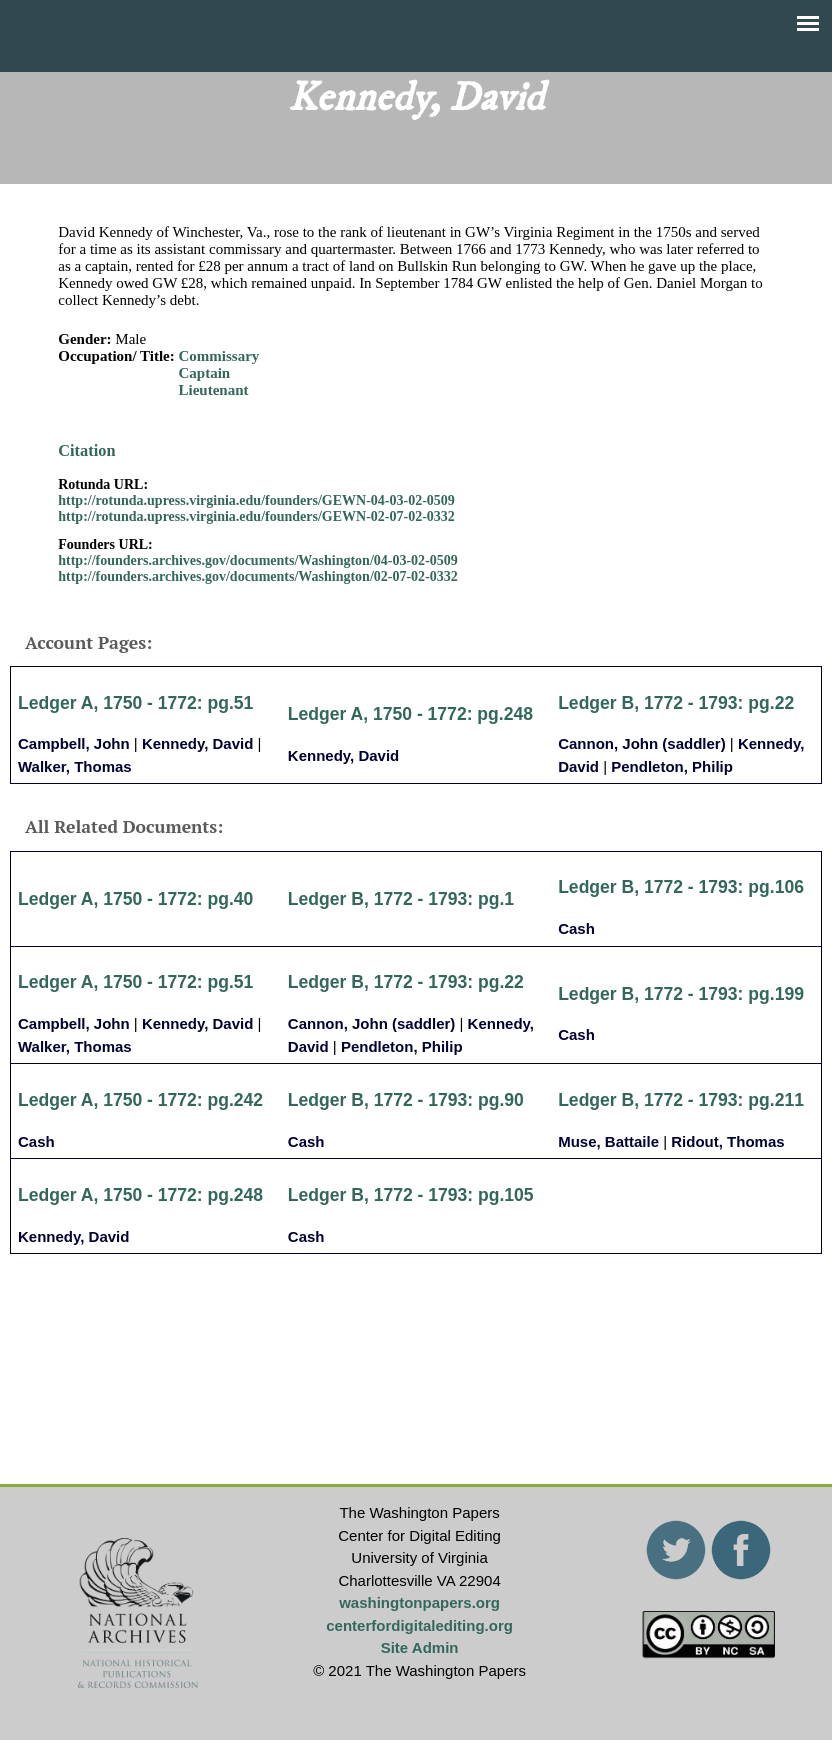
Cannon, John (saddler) (642, 743)
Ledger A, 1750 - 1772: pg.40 (135, 899)
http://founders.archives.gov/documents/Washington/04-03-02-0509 (258, 560)
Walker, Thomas (75, 766)
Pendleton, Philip (672, 766)
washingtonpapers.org (419, 1602)
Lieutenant (214, 390)
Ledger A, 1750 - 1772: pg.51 (135, 703)
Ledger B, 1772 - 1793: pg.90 (406, 1100)
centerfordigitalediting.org (419, 1625)
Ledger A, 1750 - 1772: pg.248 (410, 714)
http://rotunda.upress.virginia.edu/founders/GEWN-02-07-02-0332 (256, 516)
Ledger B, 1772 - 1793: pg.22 (676, 703)
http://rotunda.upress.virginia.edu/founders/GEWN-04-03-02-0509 (256, 500)
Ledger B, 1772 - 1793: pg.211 (681, 1100)
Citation (86, 450)
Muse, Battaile (608, 1141)
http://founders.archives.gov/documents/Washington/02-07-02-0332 (258, 576)
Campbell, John (74, 743)
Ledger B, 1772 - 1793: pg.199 (681, 994)
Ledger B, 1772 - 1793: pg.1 (401, 899)
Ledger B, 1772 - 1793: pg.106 (681, 887)
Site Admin (420, 1647)
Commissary (219, 356)
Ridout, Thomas (727, 1141)
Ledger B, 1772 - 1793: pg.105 (411, 1195)
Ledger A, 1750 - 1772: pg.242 (140, 1100)
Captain (205, 373)
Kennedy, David (197, 743)
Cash (576, 928)
